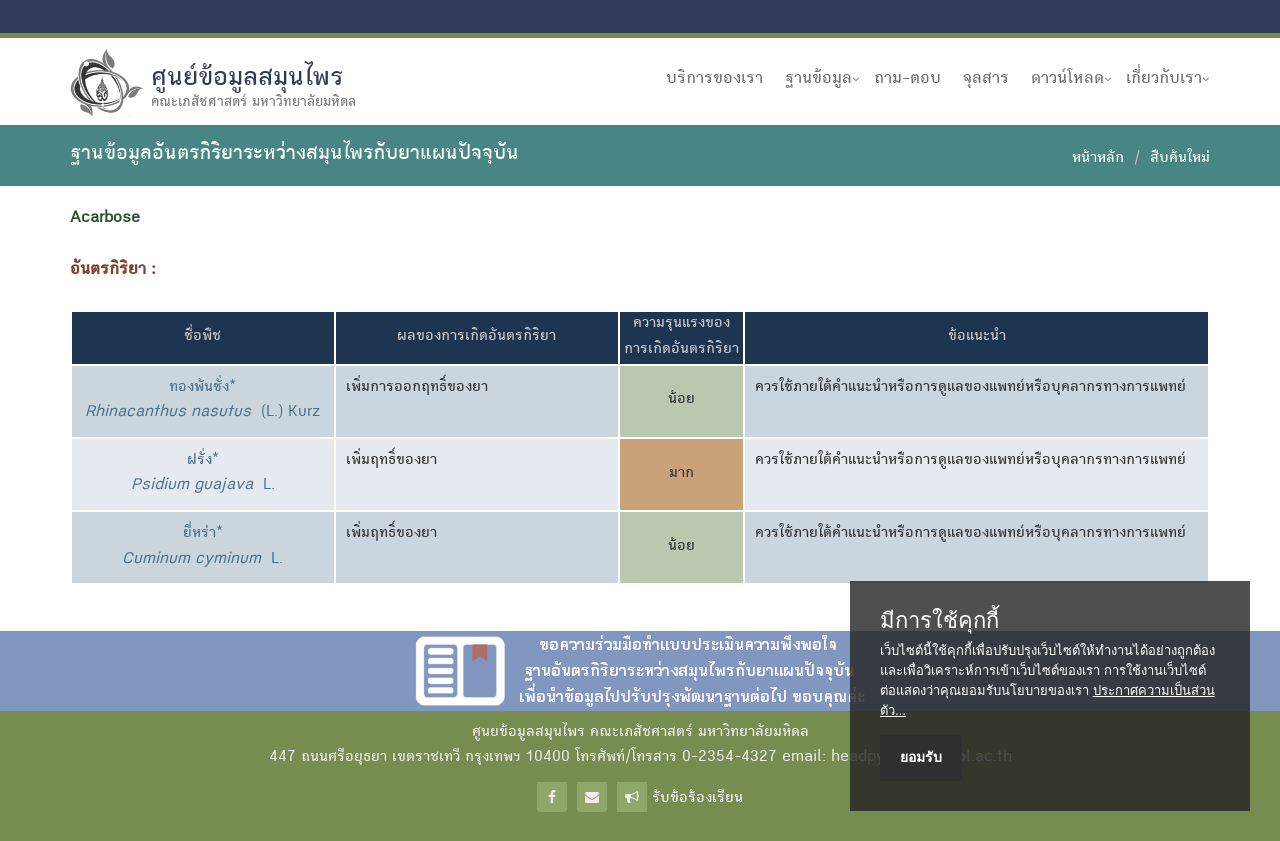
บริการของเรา (714, 79)
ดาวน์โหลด (1067, 79)
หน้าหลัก (1098, 159)
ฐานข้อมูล (818, 79)
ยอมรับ (921, 757)
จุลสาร (986, 79)
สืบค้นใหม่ (1180, 159)
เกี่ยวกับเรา (1164, 79)
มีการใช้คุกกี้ (939, 621)
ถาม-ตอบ (907, 79)
